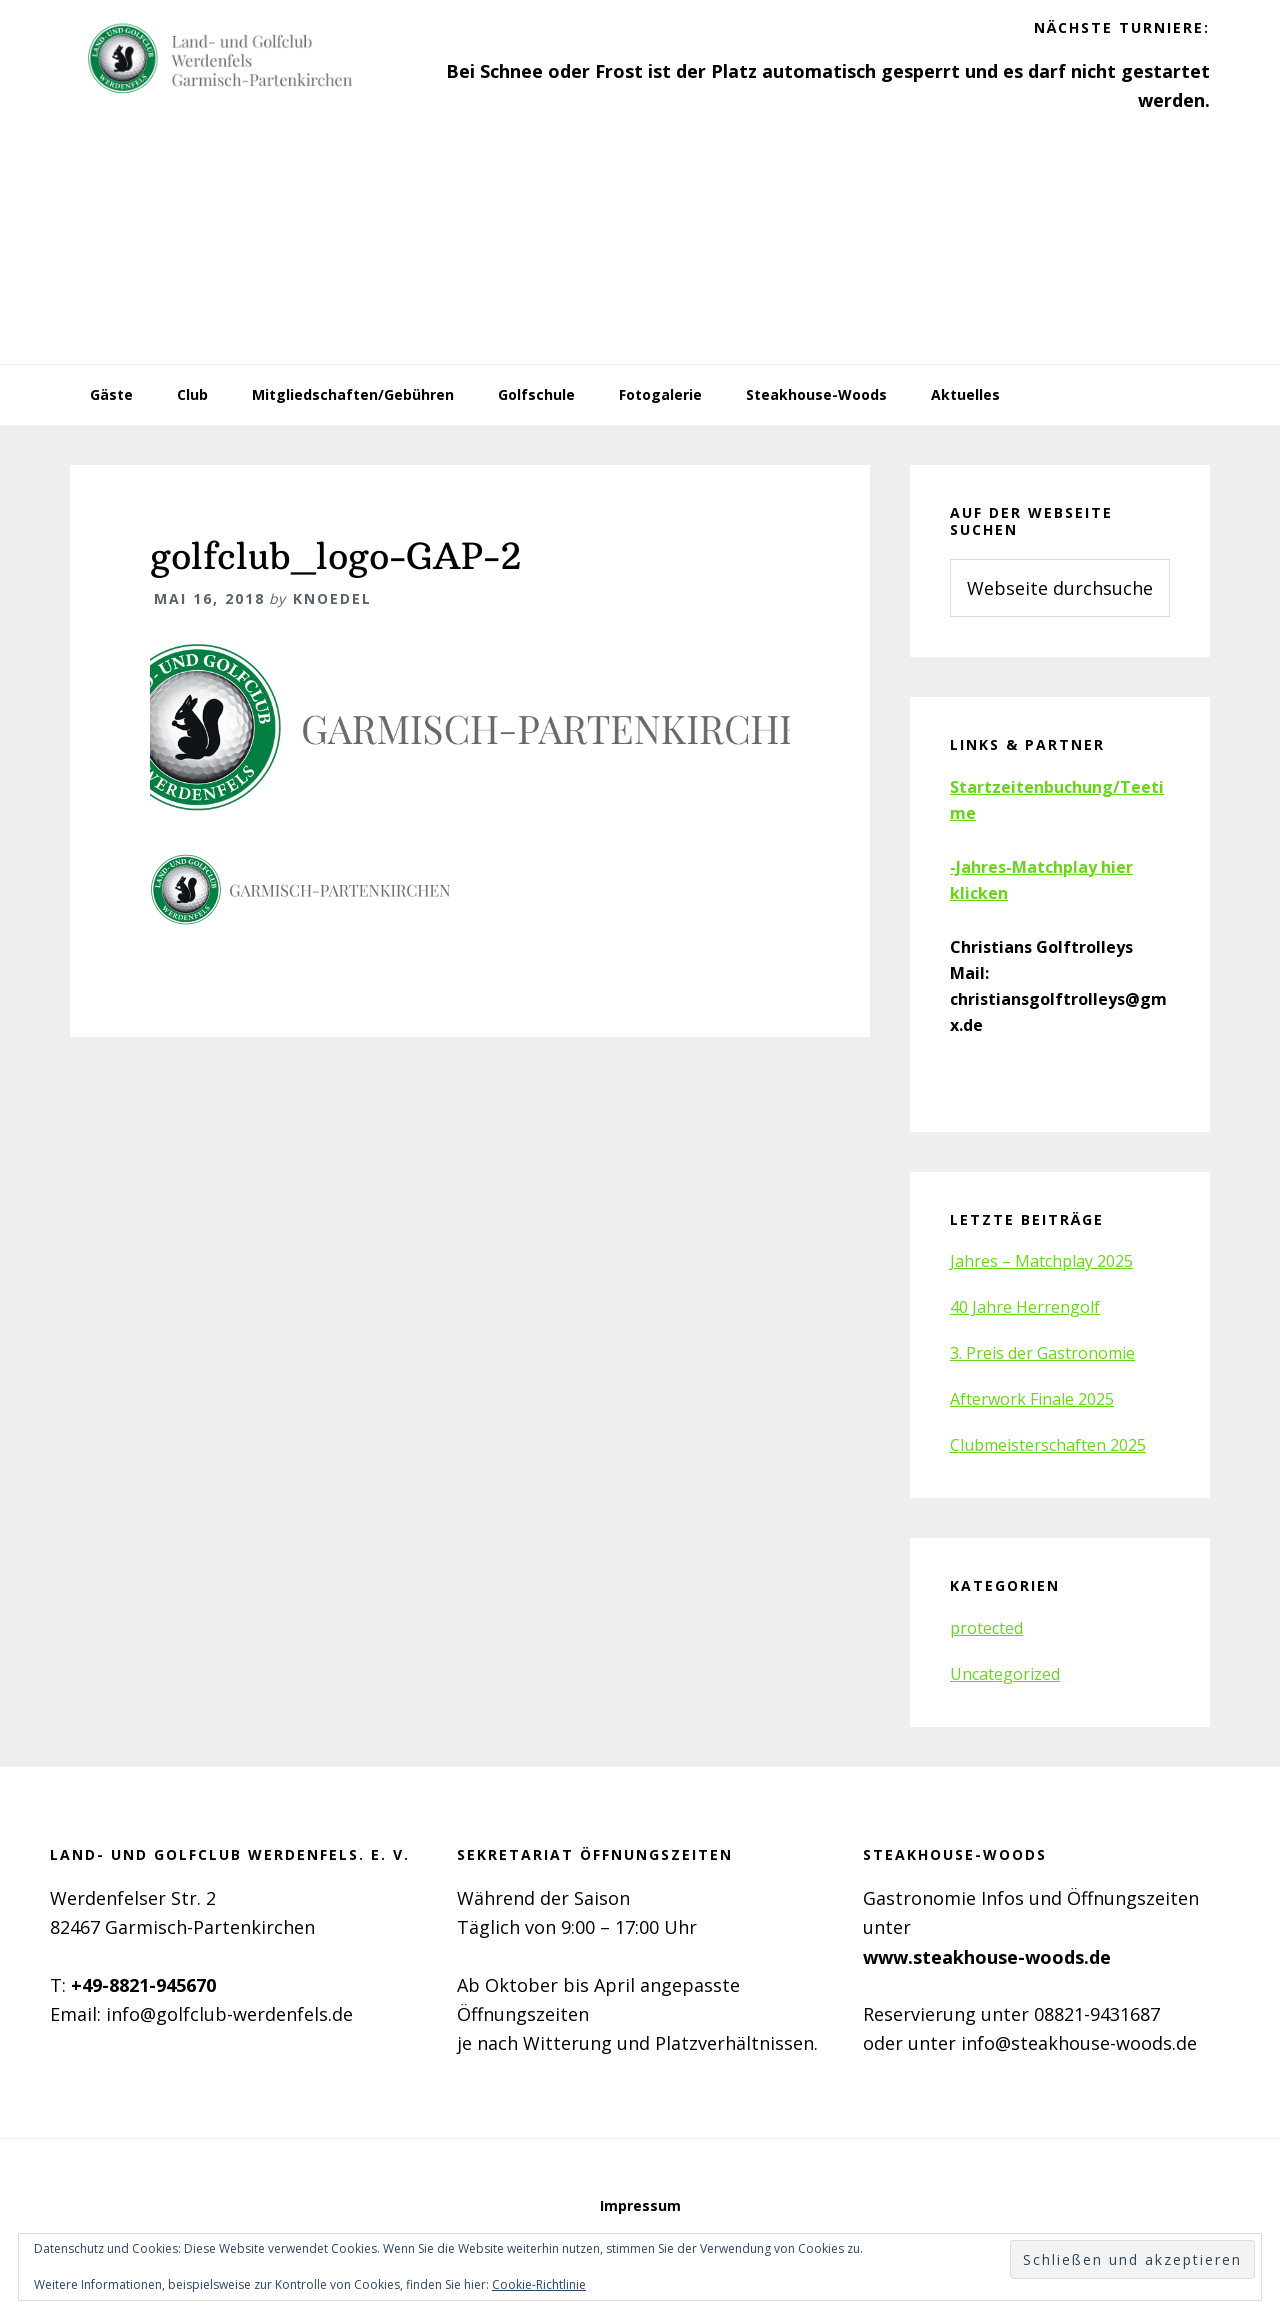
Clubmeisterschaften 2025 (1048, 1445)
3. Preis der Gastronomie (1042, 1353)
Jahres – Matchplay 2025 (1041, 1261)
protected (986, 1628)
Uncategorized (1005, 1674)
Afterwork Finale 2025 (1032, 1399)
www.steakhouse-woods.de (987, 1957)
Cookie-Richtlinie (539, 2284)
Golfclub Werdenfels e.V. (220, 60)
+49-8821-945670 (143, 1985)
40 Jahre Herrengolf (1025, 1307)
